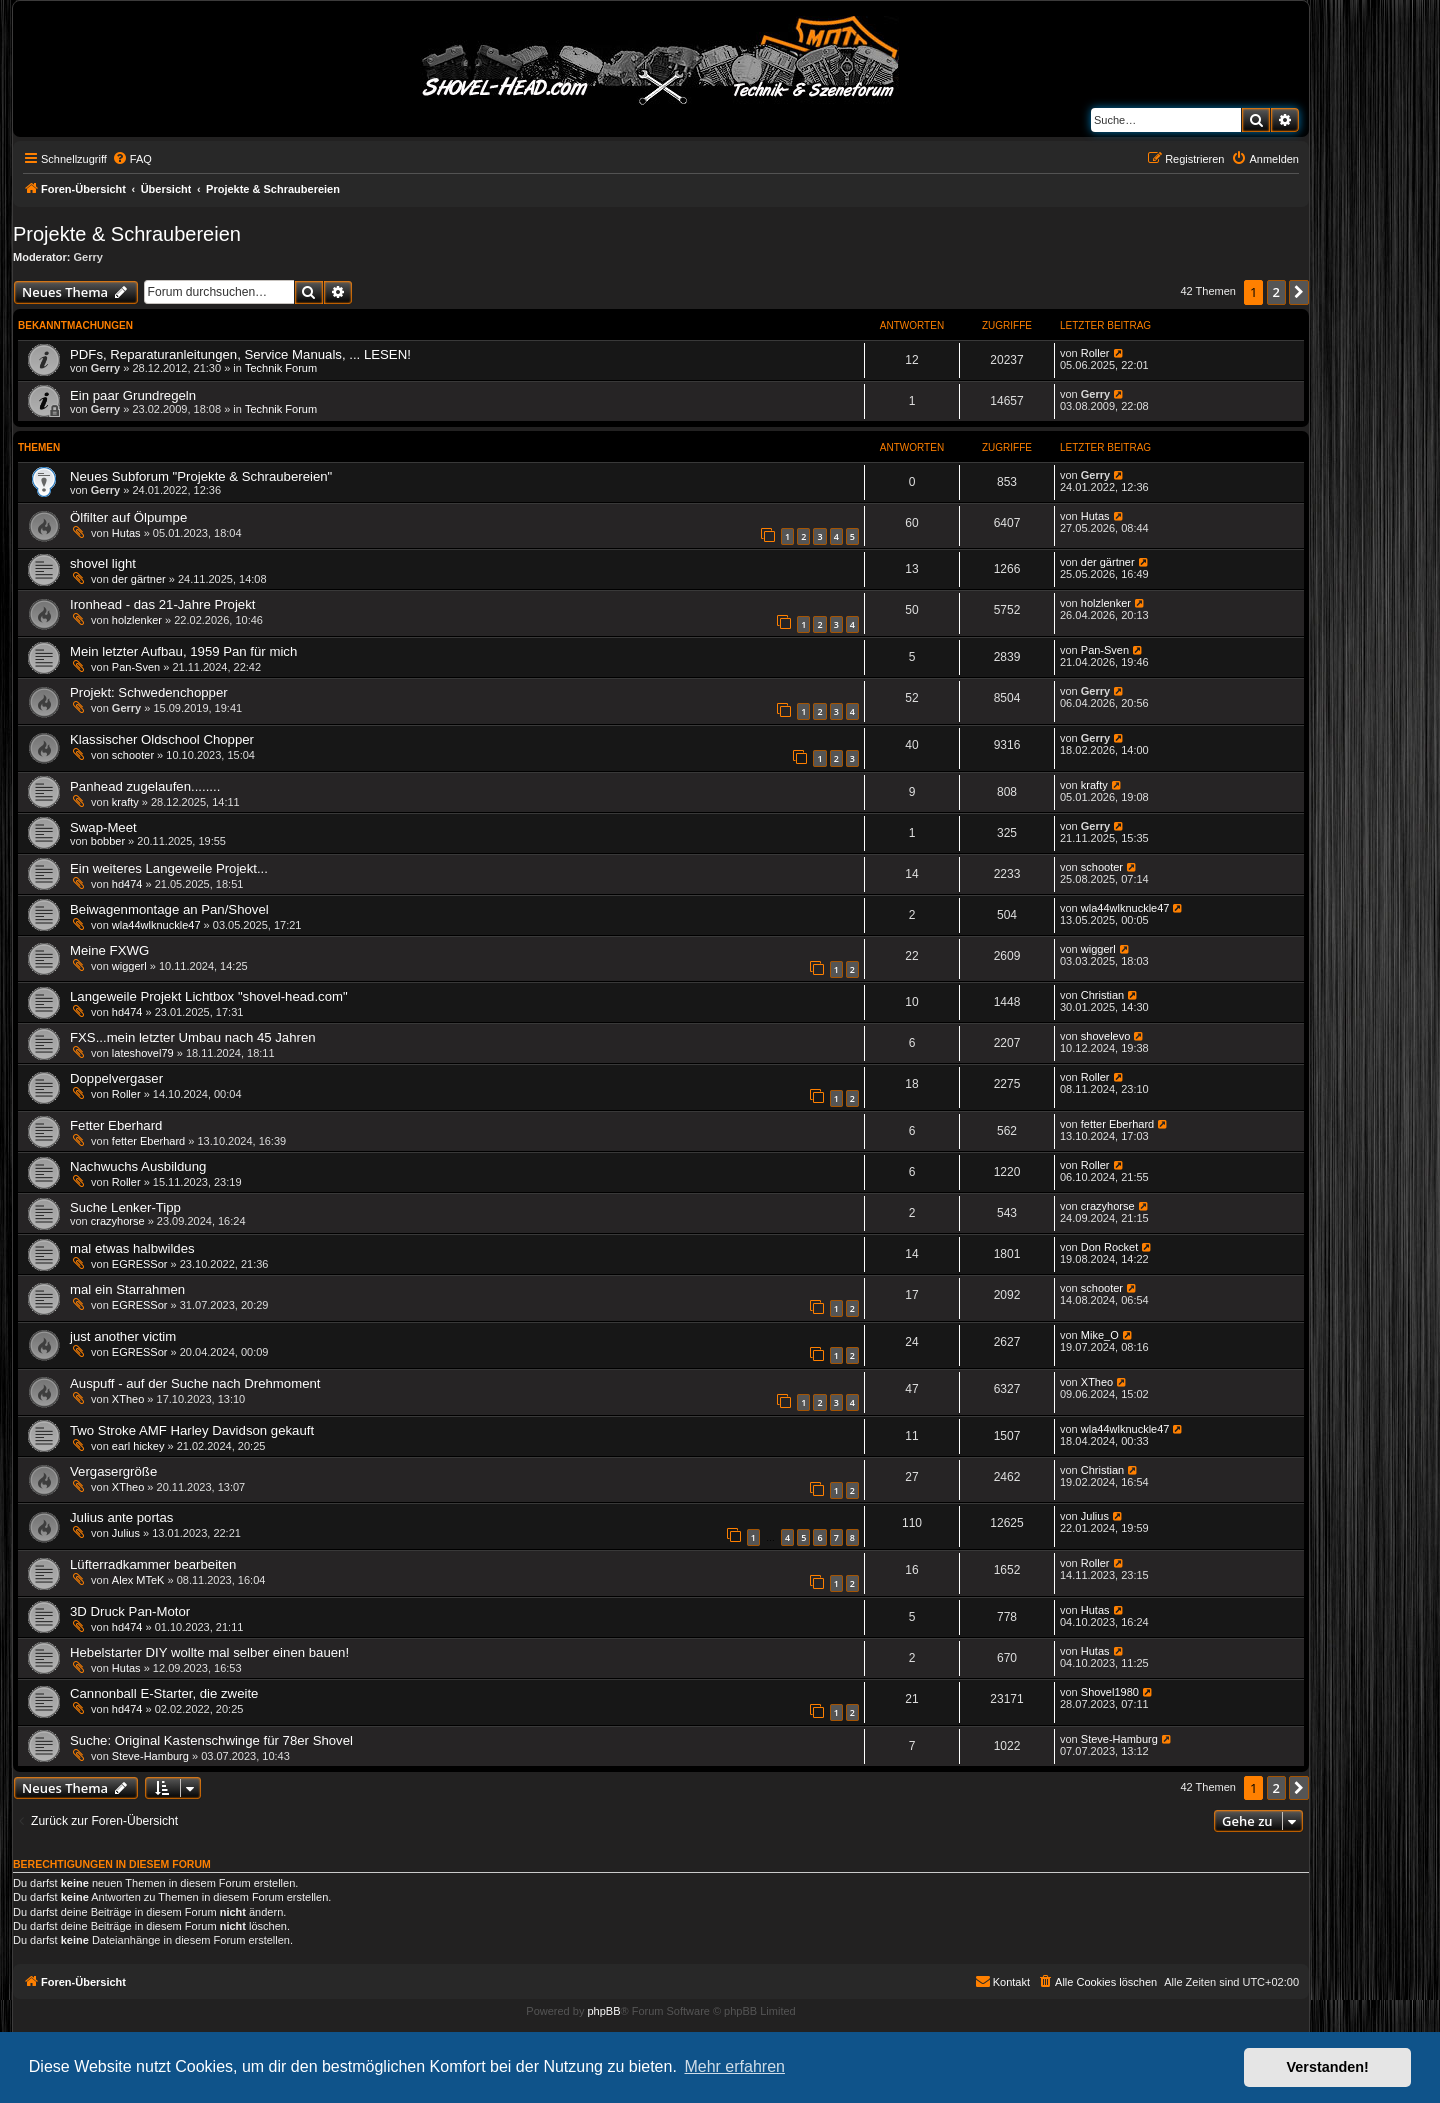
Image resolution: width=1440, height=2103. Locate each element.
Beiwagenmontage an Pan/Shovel (169, 909)
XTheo (128, 1399)
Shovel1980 (1110, 1692)
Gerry (88, 257)
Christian (1102, 995)
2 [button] (1276, 292)
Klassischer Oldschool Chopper (162, 739)
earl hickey (138, 1446)
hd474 (127, 884)
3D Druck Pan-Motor (130, 1611)
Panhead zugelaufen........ (145, 786)
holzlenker (137, 620)
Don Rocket (1109, 1247)
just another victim (123, 1336)
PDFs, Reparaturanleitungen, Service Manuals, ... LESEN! (240, 354)
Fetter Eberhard (116, 1125)
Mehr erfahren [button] (734, 2066)
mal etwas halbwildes (132, 1248)
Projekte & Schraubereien (127, 234)
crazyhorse (118, 1221)
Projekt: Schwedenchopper (149, 692)
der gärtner (139, 579)
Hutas (126, 533)
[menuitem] (132, 159)
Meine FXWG (109, 950)
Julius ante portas (121, 1517)
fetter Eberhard (148, 1141)
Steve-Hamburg (150, 1756)
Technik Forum (281, 368)
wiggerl (129, 966)
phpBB (603, 2011)
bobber (108, 841)
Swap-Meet (103, 827)
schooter (133, 755)
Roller (1095, 353)
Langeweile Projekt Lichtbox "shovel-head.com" (209, 996)
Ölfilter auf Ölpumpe (128, 517)
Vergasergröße (113, 1471)
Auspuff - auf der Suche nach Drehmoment (195, 1383)
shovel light (103, 563)
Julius (126, 1533)
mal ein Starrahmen (127, 1289)
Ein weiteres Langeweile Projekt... (169, 868)
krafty (125, 802)
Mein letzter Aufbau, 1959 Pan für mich (183, 651)
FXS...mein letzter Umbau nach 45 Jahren (193, 1037)
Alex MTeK (138, 1580)
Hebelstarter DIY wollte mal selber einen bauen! (209, 1652)
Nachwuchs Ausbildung (138, 1166)
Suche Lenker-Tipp (125, 1207)
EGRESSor (140, 1264)
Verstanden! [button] (1328, 2067)
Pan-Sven (136, 667)
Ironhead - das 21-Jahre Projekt (162, 604)
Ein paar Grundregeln (133, 395)
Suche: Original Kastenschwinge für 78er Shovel (211, 1740)
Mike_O (1100, 1335)
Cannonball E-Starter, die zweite (164, 1693)
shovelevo (1106, 1036)
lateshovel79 (143, 1053)
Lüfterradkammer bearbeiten (153, 1564)
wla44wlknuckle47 (156, 925)
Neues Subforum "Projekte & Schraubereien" (201, 476)
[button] (1299, 292)
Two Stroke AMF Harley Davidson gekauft (192, 1430)
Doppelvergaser (116, 1078)
